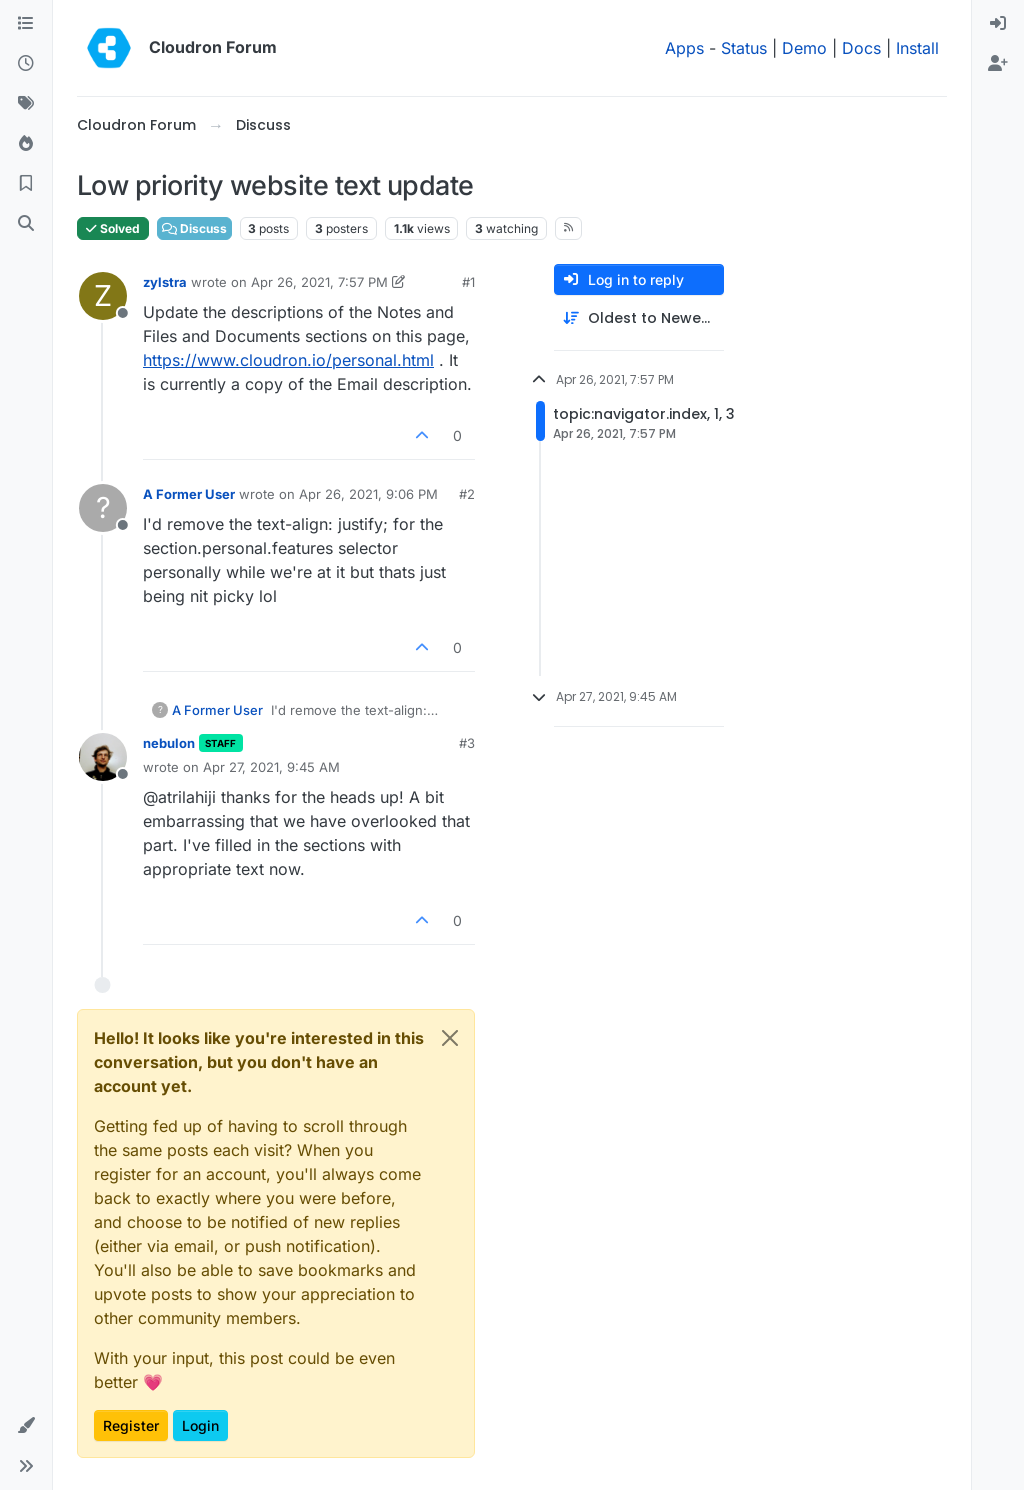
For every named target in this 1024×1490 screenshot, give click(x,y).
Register (131, 1425)
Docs (861, 48)
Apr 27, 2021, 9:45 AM (271, 767)
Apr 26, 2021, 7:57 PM (319, 282)
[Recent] (26, 64)
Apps (684, 48)
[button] (26, 1426)
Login (200, 1425)
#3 (467, 743)
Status (744, 48)
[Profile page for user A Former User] (103, 508)
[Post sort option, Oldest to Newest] (639, 318)
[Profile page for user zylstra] (103, 296)
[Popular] (26, 144)
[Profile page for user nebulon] (103, 757)
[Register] (998, 64)
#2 (467, 494)
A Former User (189, 494)
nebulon (169, 743)
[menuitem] (998, 24)
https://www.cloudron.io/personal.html (288, 360)
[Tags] (26, 104)
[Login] (998, 24)
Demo (804, 48)
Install (917, 48)
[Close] (450, 1038)
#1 (468, 282)
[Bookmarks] (26, 184)
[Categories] (26, 24)
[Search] (26, 224)
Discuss (194, 228)
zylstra (165, 282)
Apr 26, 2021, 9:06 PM (368, 494)
